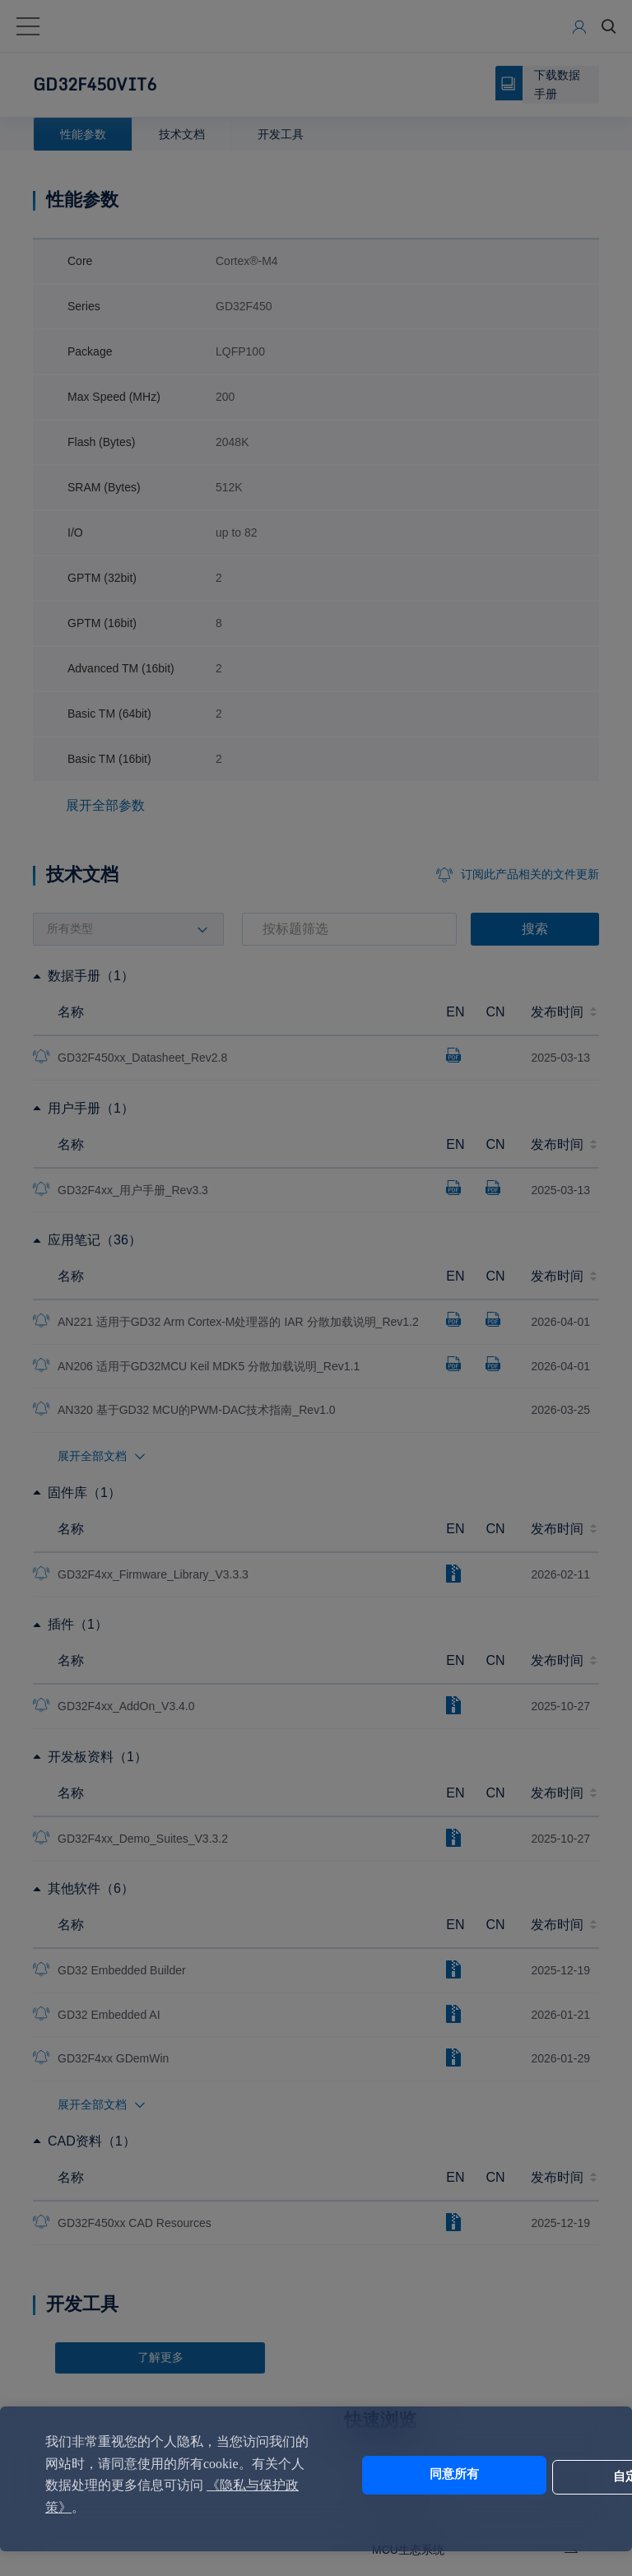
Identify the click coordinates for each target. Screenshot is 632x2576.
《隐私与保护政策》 (147, 2507)
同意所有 (387, 2475)
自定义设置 (525, 2475)
